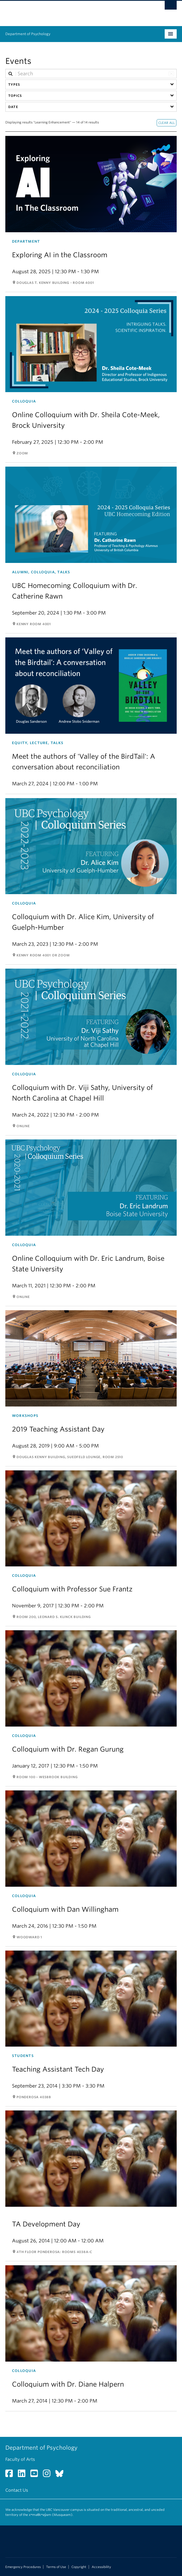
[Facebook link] (11, 2475)
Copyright (78, 2567)
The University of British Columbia (65, 11)
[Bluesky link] (61, 2475)
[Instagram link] (48, 2475)
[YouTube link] (36, 2475)
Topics (15, 96)
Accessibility (101, 2567)
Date (13, 107)
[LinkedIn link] (23, 2475)
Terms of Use (56, 2567)
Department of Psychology (27, 34)
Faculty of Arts (20, 2459)
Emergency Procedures (23, 2567)
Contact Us (16, 2490)
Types (14, 84)
